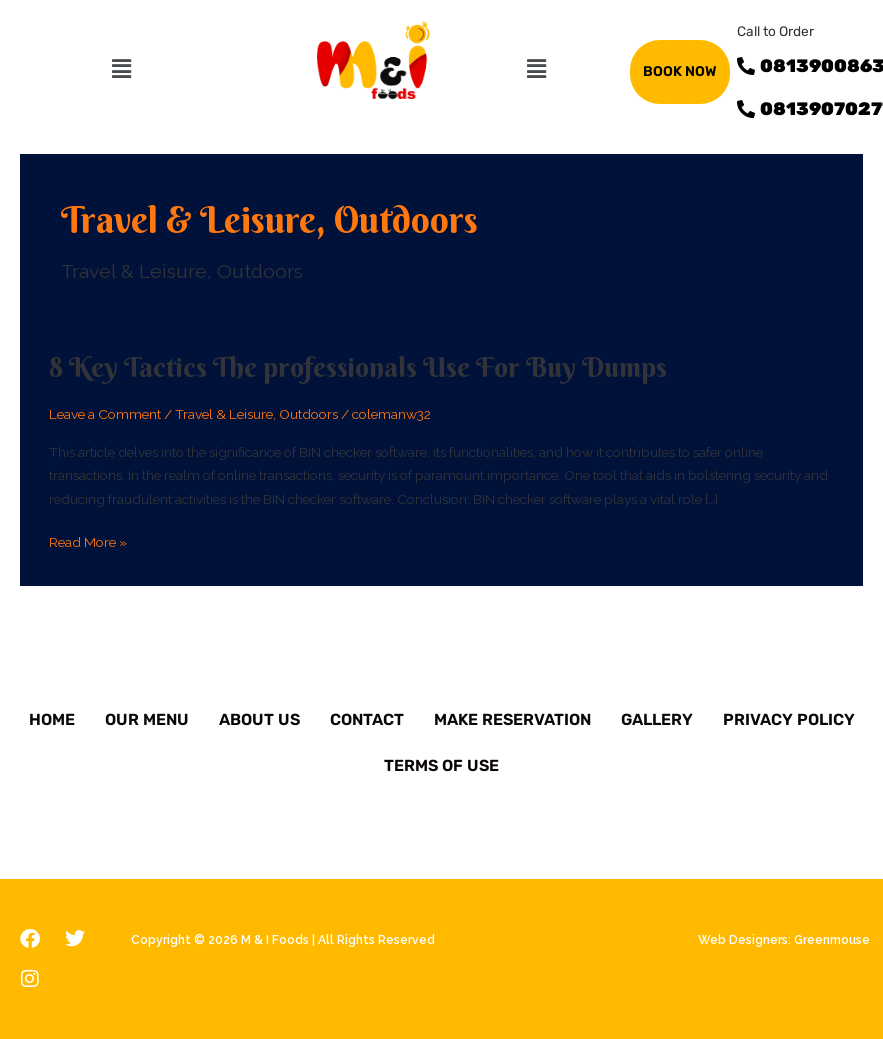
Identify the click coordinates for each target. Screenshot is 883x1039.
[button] (121, 68)
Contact (367, 719)
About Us (259, 719)
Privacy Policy (789, 719)
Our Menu (147, 719)
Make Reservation (512, 719)
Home (52, 719)
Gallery (657, 719)
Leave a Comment (105, 414)
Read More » (88, 542)
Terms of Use (441, 765)
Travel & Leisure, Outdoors (256, 414)
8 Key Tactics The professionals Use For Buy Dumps (358, 367)
